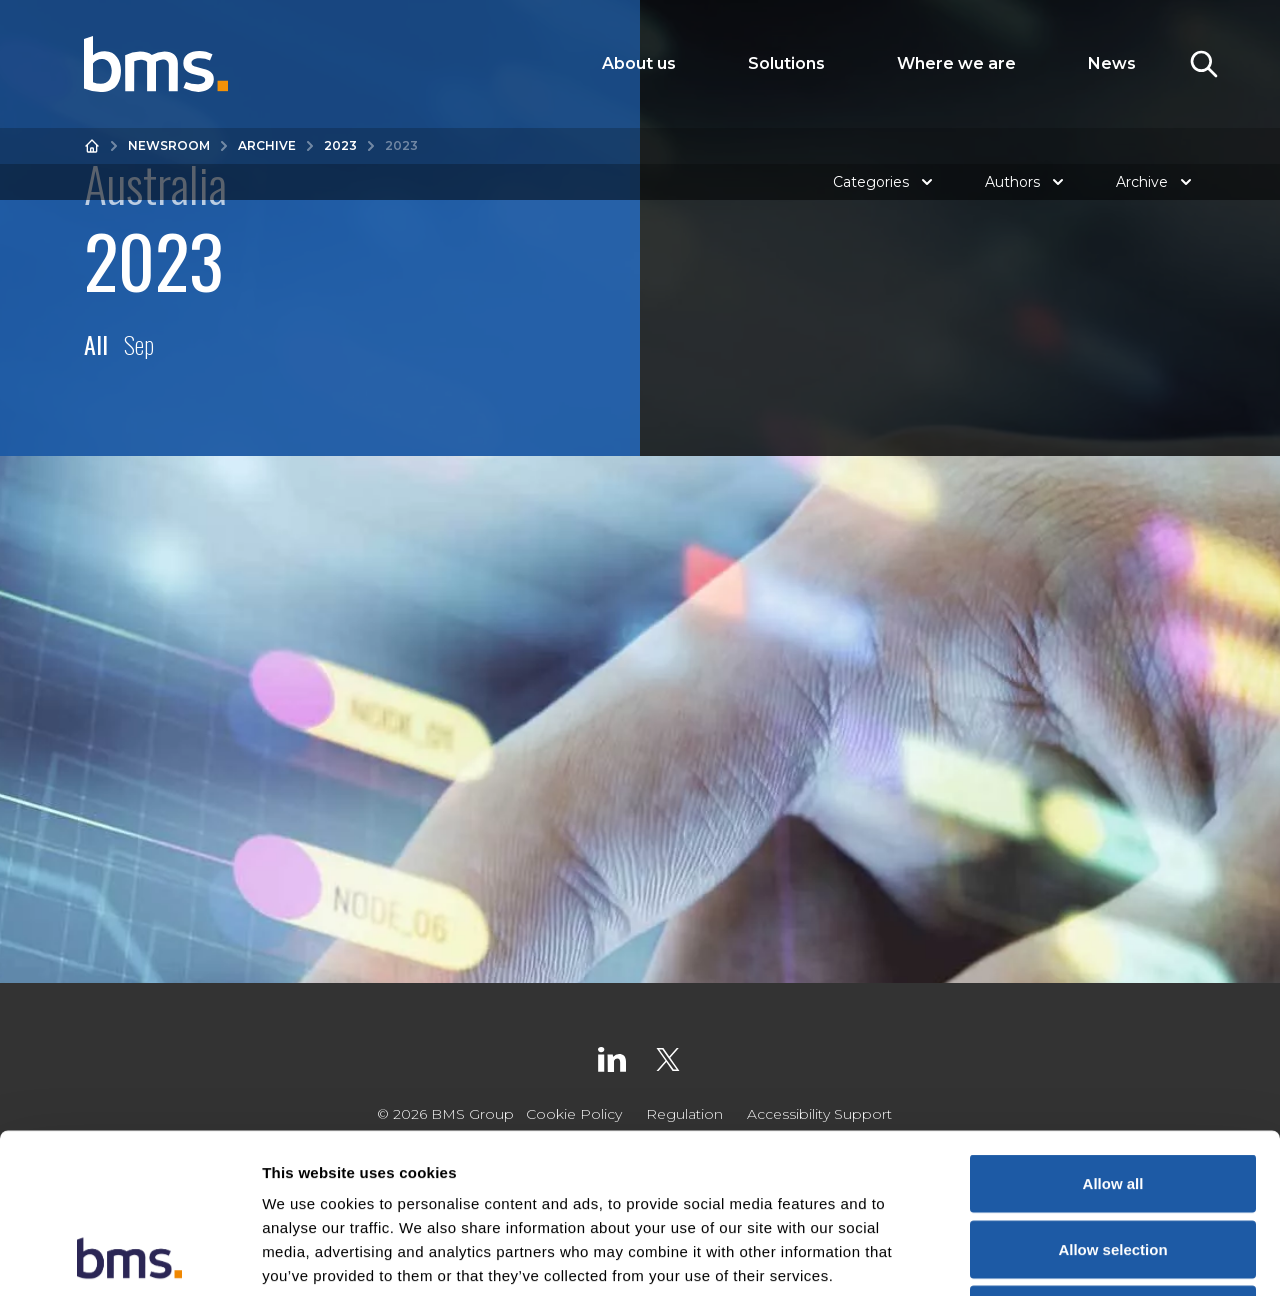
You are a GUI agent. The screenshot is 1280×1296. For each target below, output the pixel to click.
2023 (340, 145)
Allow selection (1112, 1099)
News (1112, 63)
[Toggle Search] (1204, 64)
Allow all (1113, 1033)
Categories (885, 182)
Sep (139, 344)
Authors (1026, 182)
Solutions (786, 63)
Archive (267, 145)
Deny (1113, 1164)
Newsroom (169, 145)
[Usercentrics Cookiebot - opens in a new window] (129, 1257)
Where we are (956, 63)
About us (639, 63)
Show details (1049, 1256)
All (96, 344)
